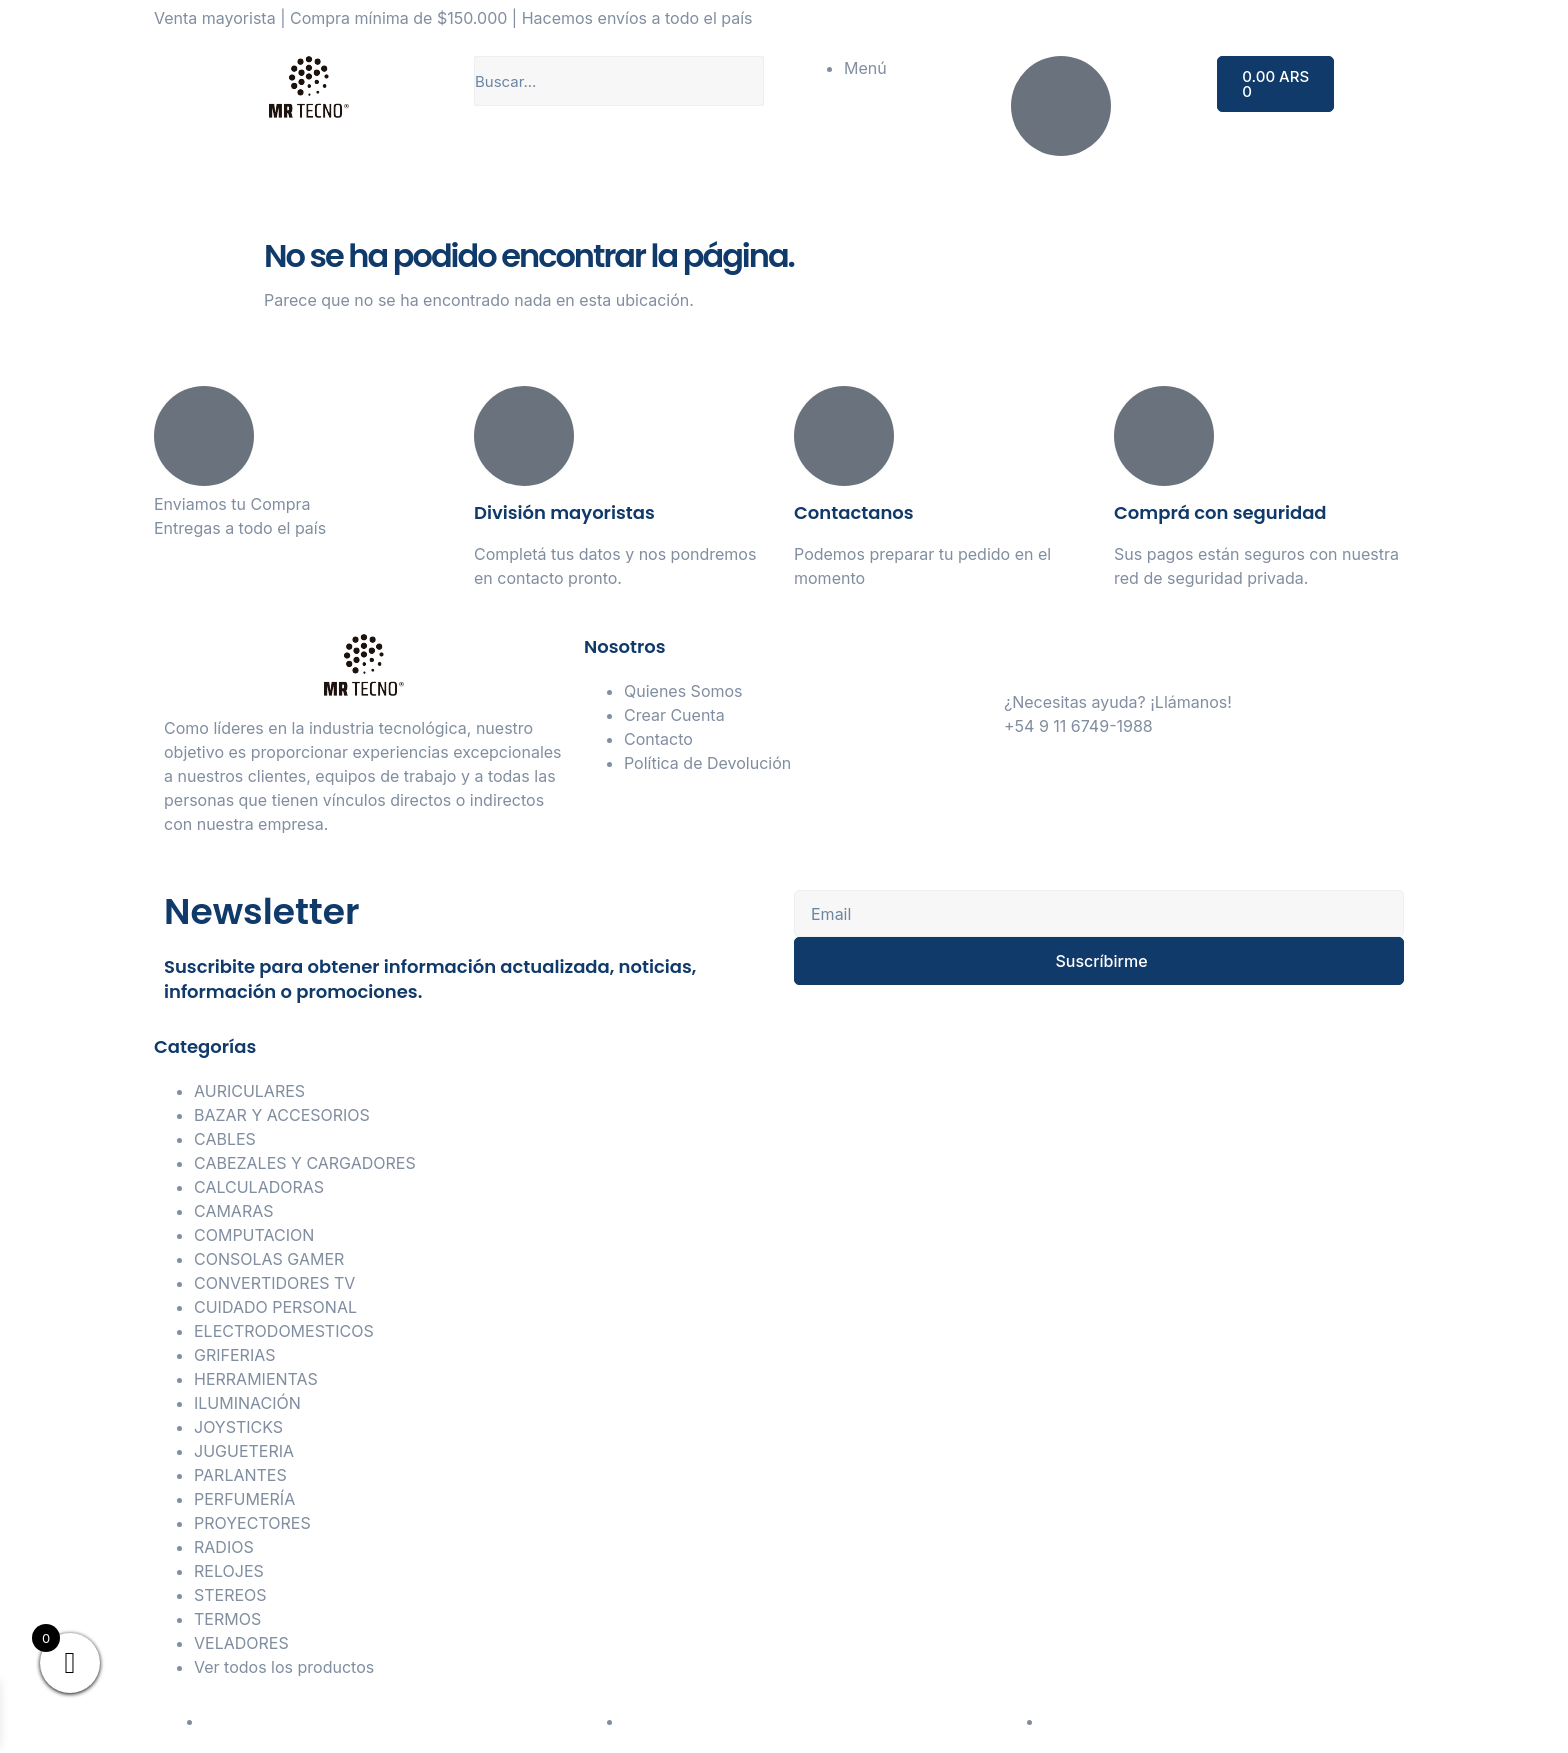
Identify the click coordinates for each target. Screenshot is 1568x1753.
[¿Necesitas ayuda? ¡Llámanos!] (1029, 659)
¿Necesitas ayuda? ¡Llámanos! (1118, 702)
